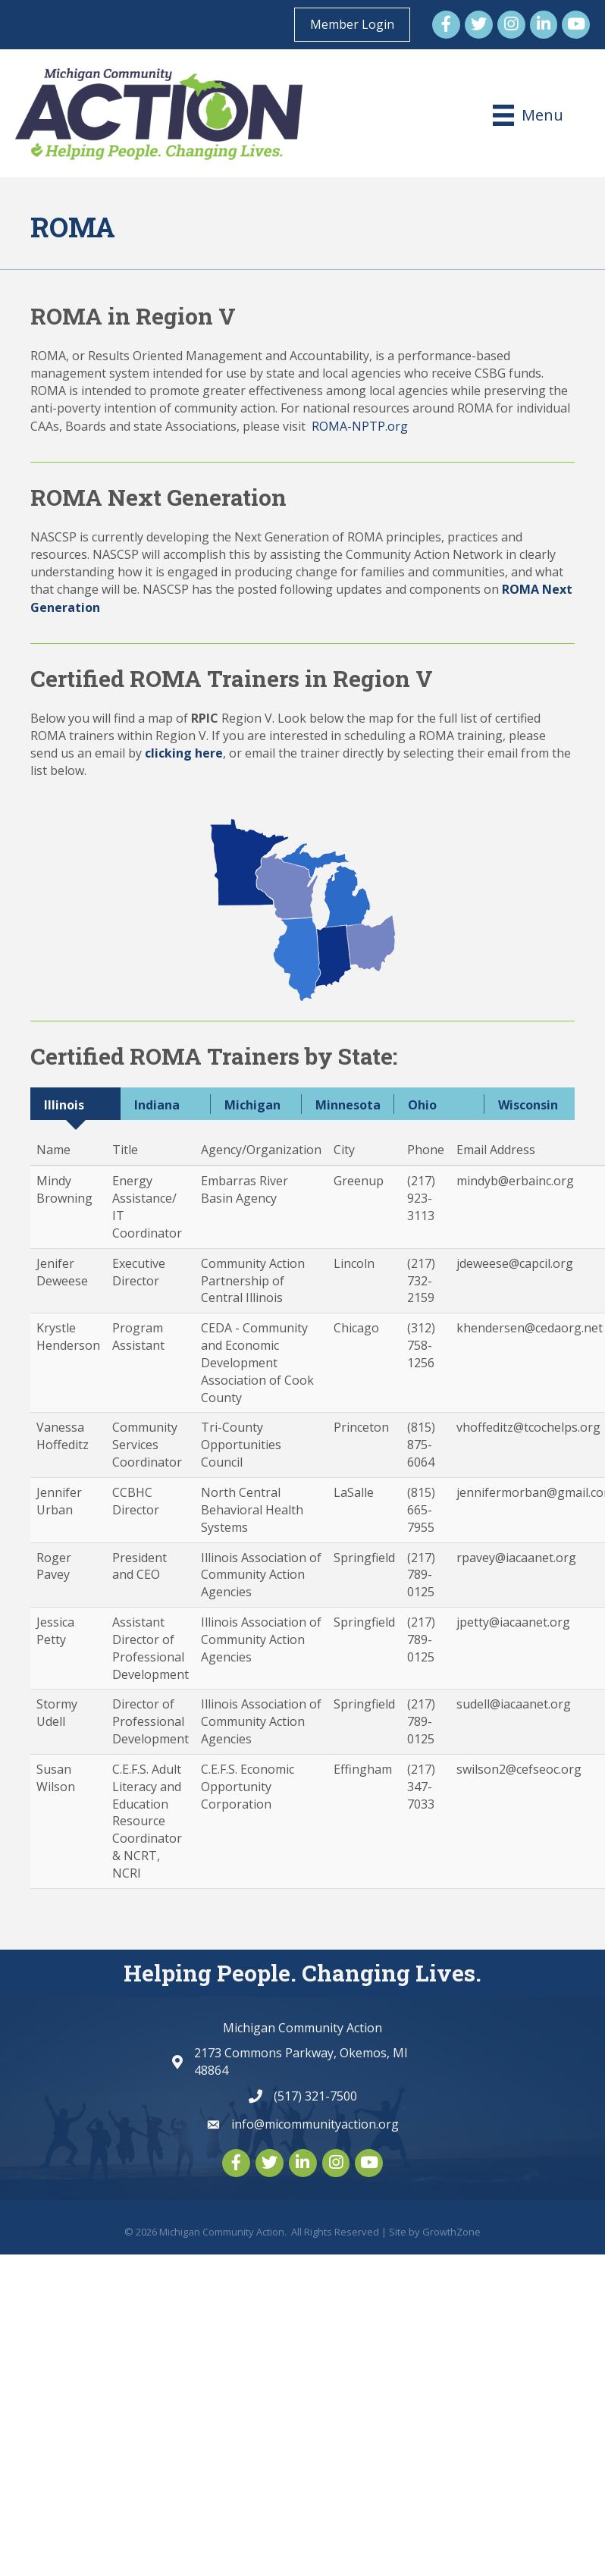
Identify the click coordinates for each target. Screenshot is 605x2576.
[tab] (75, 1103)
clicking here (184, 753)
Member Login (352, 24)
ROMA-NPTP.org (360, 426)
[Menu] (528, 115)
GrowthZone (451, 2232)
